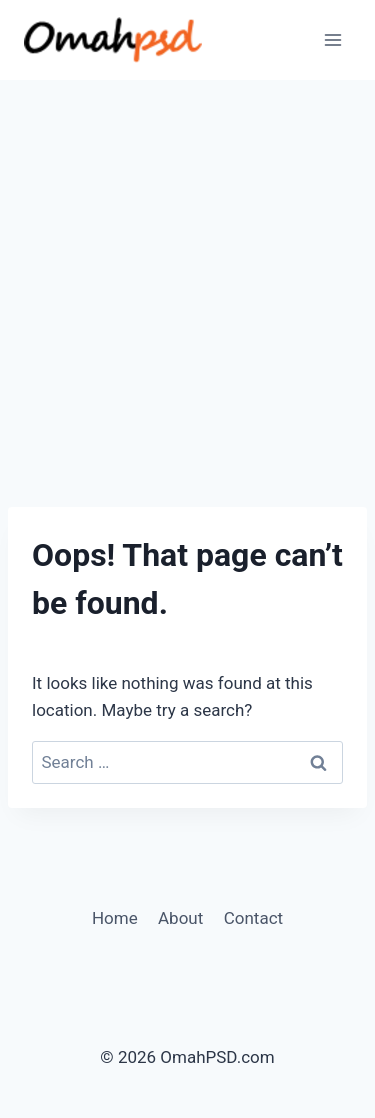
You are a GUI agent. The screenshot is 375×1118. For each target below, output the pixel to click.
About (180, 918)
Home (115, 918)
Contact (253, 918)
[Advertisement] (187, 277)
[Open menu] (332, 39)
